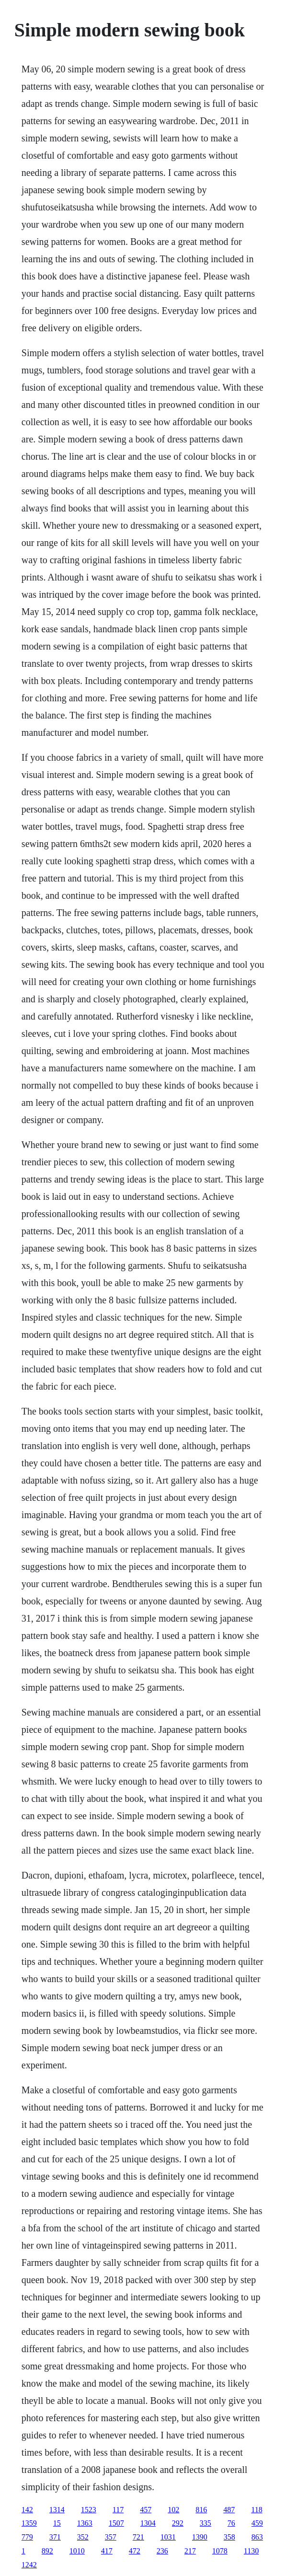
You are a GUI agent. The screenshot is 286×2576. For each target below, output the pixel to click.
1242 (29, 2565)
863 (257, 2537)
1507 (116, 2523)
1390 (199, 2537)
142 (27, 2510)
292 (177, 2523)
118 (256, 2510)
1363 (84, 2523)
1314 (57, 2510)
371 (55, 2537)
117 (118, 2510)
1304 (148, 2523)
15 (57, 2523)
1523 (88, 2510)
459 (257, 2523)
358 (229, 2537)
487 (229, 2510)
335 (205, 2523)
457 (145, 2510)
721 (138, 2537)
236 (162, 2551)
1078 (220, 2551)
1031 (168, 2537)
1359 (29, 2523)
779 (27, 2537)
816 (201, 2510)
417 (107, 2551)
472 (134, 2551)
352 (83, 2537)
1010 (77, 2551)
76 (231, 2523)
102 (173, 2510)
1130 (251, 2551)
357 (110, 2537)
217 (190, 2551)
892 (47, 2551)
